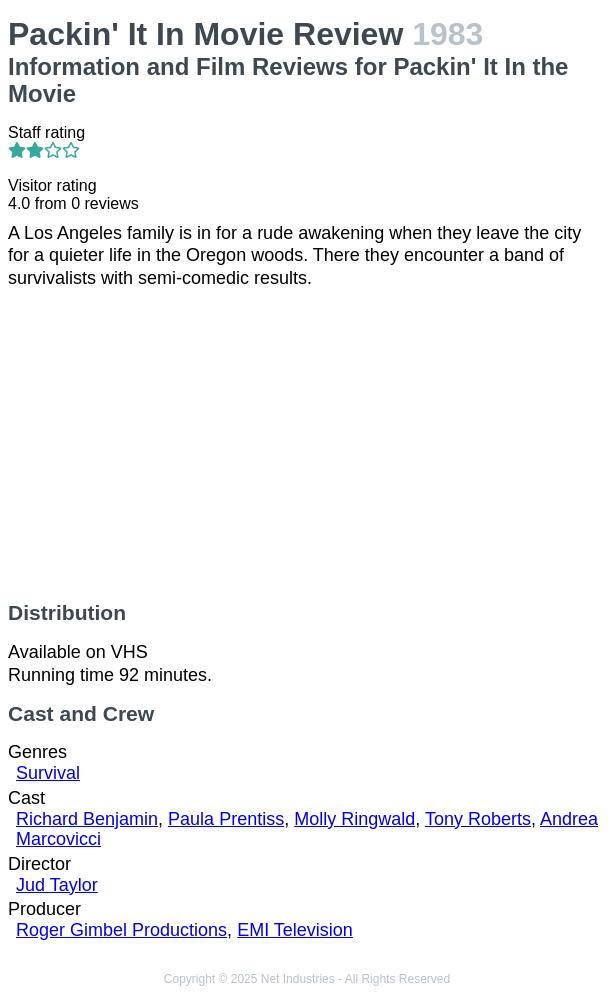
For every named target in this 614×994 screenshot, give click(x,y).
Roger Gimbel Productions (121, 930)
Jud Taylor (57, 885)
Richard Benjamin (87, 819)
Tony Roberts (478, 819)
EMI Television (295, 930)
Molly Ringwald (354, 819)
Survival (48, 773)
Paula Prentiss (226, 819)
